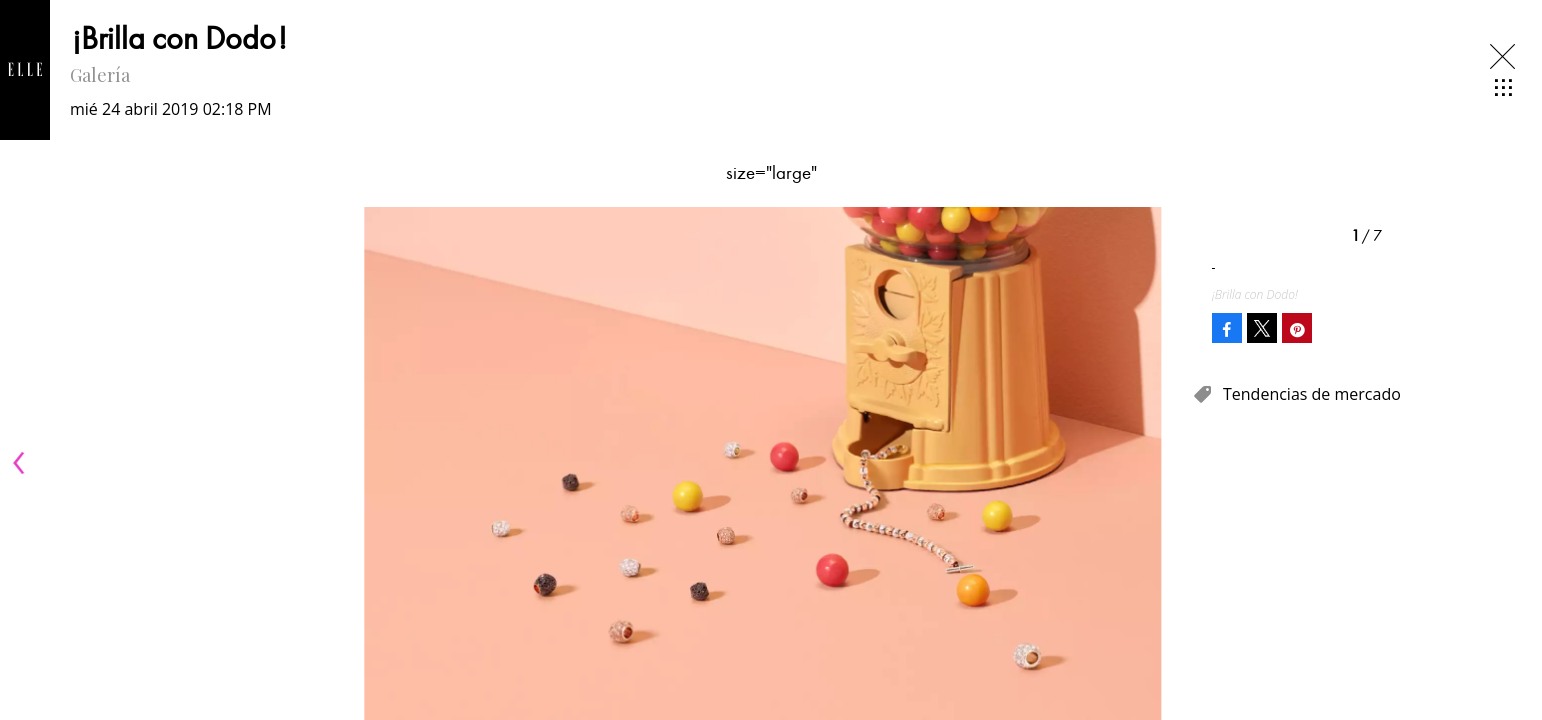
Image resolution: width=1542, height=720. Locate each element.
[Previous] (22, 463)
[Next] (1170, 463)
